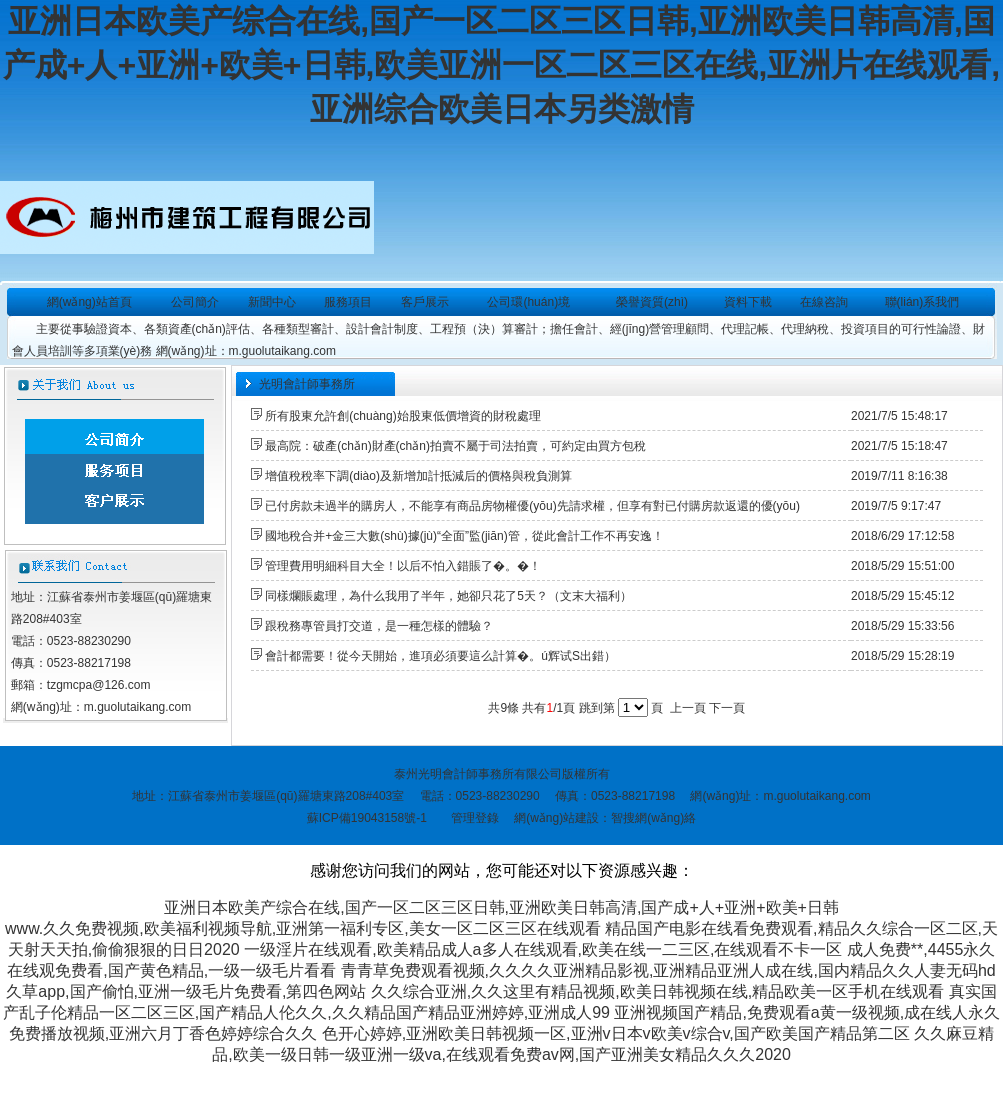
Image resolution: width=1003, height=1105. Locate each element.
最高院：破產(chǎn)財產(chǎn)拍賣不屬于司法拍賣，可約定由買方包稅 (455, 446)
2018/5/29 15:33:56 (902, 626)
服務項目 (348, 302)
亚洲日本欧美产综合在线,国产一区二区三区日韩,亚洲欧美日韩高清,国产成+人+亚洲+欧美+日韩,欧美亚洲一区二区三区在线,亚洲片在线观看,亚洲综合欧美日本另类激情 (501, 65)
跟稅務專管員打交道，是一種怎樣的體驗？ (379, 626)
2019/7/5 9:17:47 (896, 506)
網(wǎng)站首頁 (89, 302)
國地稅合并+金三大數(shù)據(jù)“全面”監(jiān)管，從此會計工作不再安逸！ (464, 536)
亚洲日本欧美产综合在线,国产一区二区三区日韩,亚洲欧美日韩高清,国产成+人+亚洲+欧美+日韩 (501, 907)
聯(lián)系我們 (922, 302)
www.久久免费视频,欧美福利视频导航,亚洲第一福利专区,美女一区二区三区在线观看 (303, 928)
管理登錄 (475, 818)
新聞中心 (272, 302)
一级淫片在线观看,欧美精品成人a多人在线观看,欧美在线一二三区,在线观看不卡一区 (543, 949)
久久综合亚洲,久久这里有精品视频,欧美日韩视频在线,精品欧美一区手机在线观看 (657, 991)
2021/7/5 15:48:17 (899, 416)
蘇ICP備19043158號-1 (367, 818)
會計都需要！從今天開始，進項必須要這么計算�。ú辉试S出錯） (440, 656)
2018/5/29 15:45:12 (902, 596)
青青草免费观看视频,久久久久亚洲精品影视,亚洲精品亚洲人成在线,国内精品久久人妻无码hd (668, 970)
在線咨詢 (824, 302)
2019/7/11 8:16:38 (899, 476)
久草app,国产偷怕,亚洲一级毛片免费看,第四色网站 (186, 991)
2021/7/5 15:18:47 (899, 446)
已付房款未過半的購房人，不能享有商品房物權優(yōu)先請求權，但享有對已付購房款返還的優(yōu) (532, 506)
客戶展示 (425, 302)
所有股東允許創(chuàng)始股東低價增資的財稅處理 (402, 416)
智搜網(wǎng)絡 (653, 818)
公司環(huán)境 (528, 302)
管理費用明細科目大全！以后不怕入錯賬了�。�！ (403, 566)
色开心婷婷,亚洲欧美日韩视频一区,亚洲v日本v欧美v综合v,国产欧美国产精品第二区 (616, 1033)
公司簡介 (195, 302)
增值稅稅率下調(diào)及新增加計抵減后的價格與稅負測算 (418, 476)
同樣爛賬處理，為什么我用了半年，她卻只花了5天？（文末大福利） (448, 596)
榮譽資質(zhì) (652, 302)
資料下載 (748, 302)
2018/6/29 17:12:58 (902, 536)
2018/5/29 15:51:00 (902, 566)
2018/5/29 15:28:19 (902, 656)
